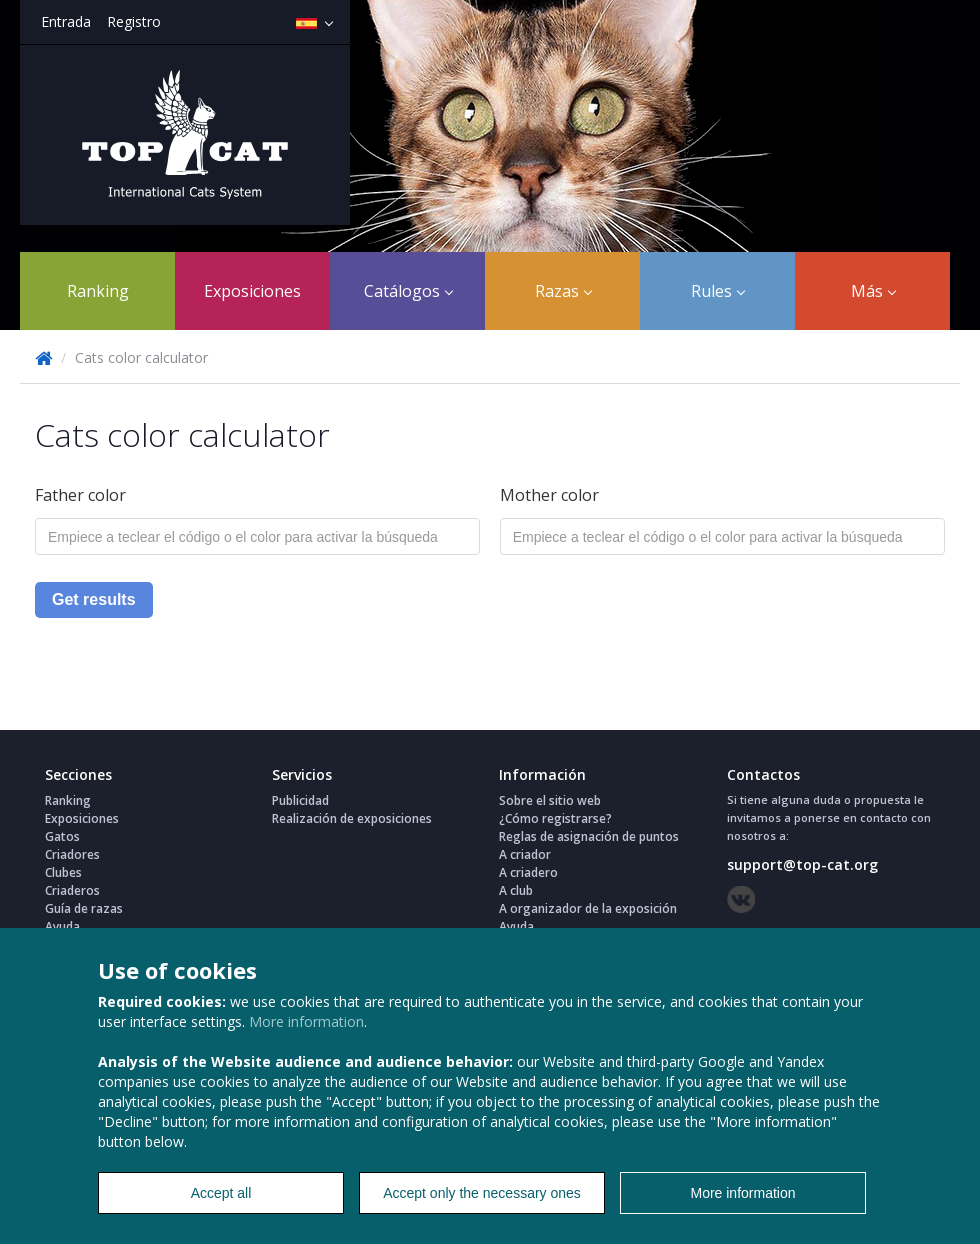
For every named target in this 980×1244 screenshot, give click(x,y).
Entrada (66, 21)
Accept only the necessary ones (482, 1193)
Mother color (549, 495)
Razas (563, 291)
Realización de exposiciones (352, 818)
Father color (80, 495)
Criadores (72, 854)
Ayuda (62, 926)
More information (306, 1021)
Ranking (98, 291)
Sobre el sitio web (550, 800)
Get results (94, 599)
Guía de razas (84, 908)
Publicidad (300, 800)
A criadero (528, 872)
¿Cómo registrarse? (555, 818)
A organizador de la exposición (588, 908)
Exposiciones (252, 291)
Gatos (62, 836)
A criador (525, 854)
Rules (718, 291)
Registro (134, 21)
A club (516, 890)
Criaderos (72, 890)
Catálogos (408, 291)
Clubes (63, 872)
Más (873, 291)
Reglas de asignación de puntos (589, 836)
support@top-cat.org (802, 864)
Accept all (221, 1193)
